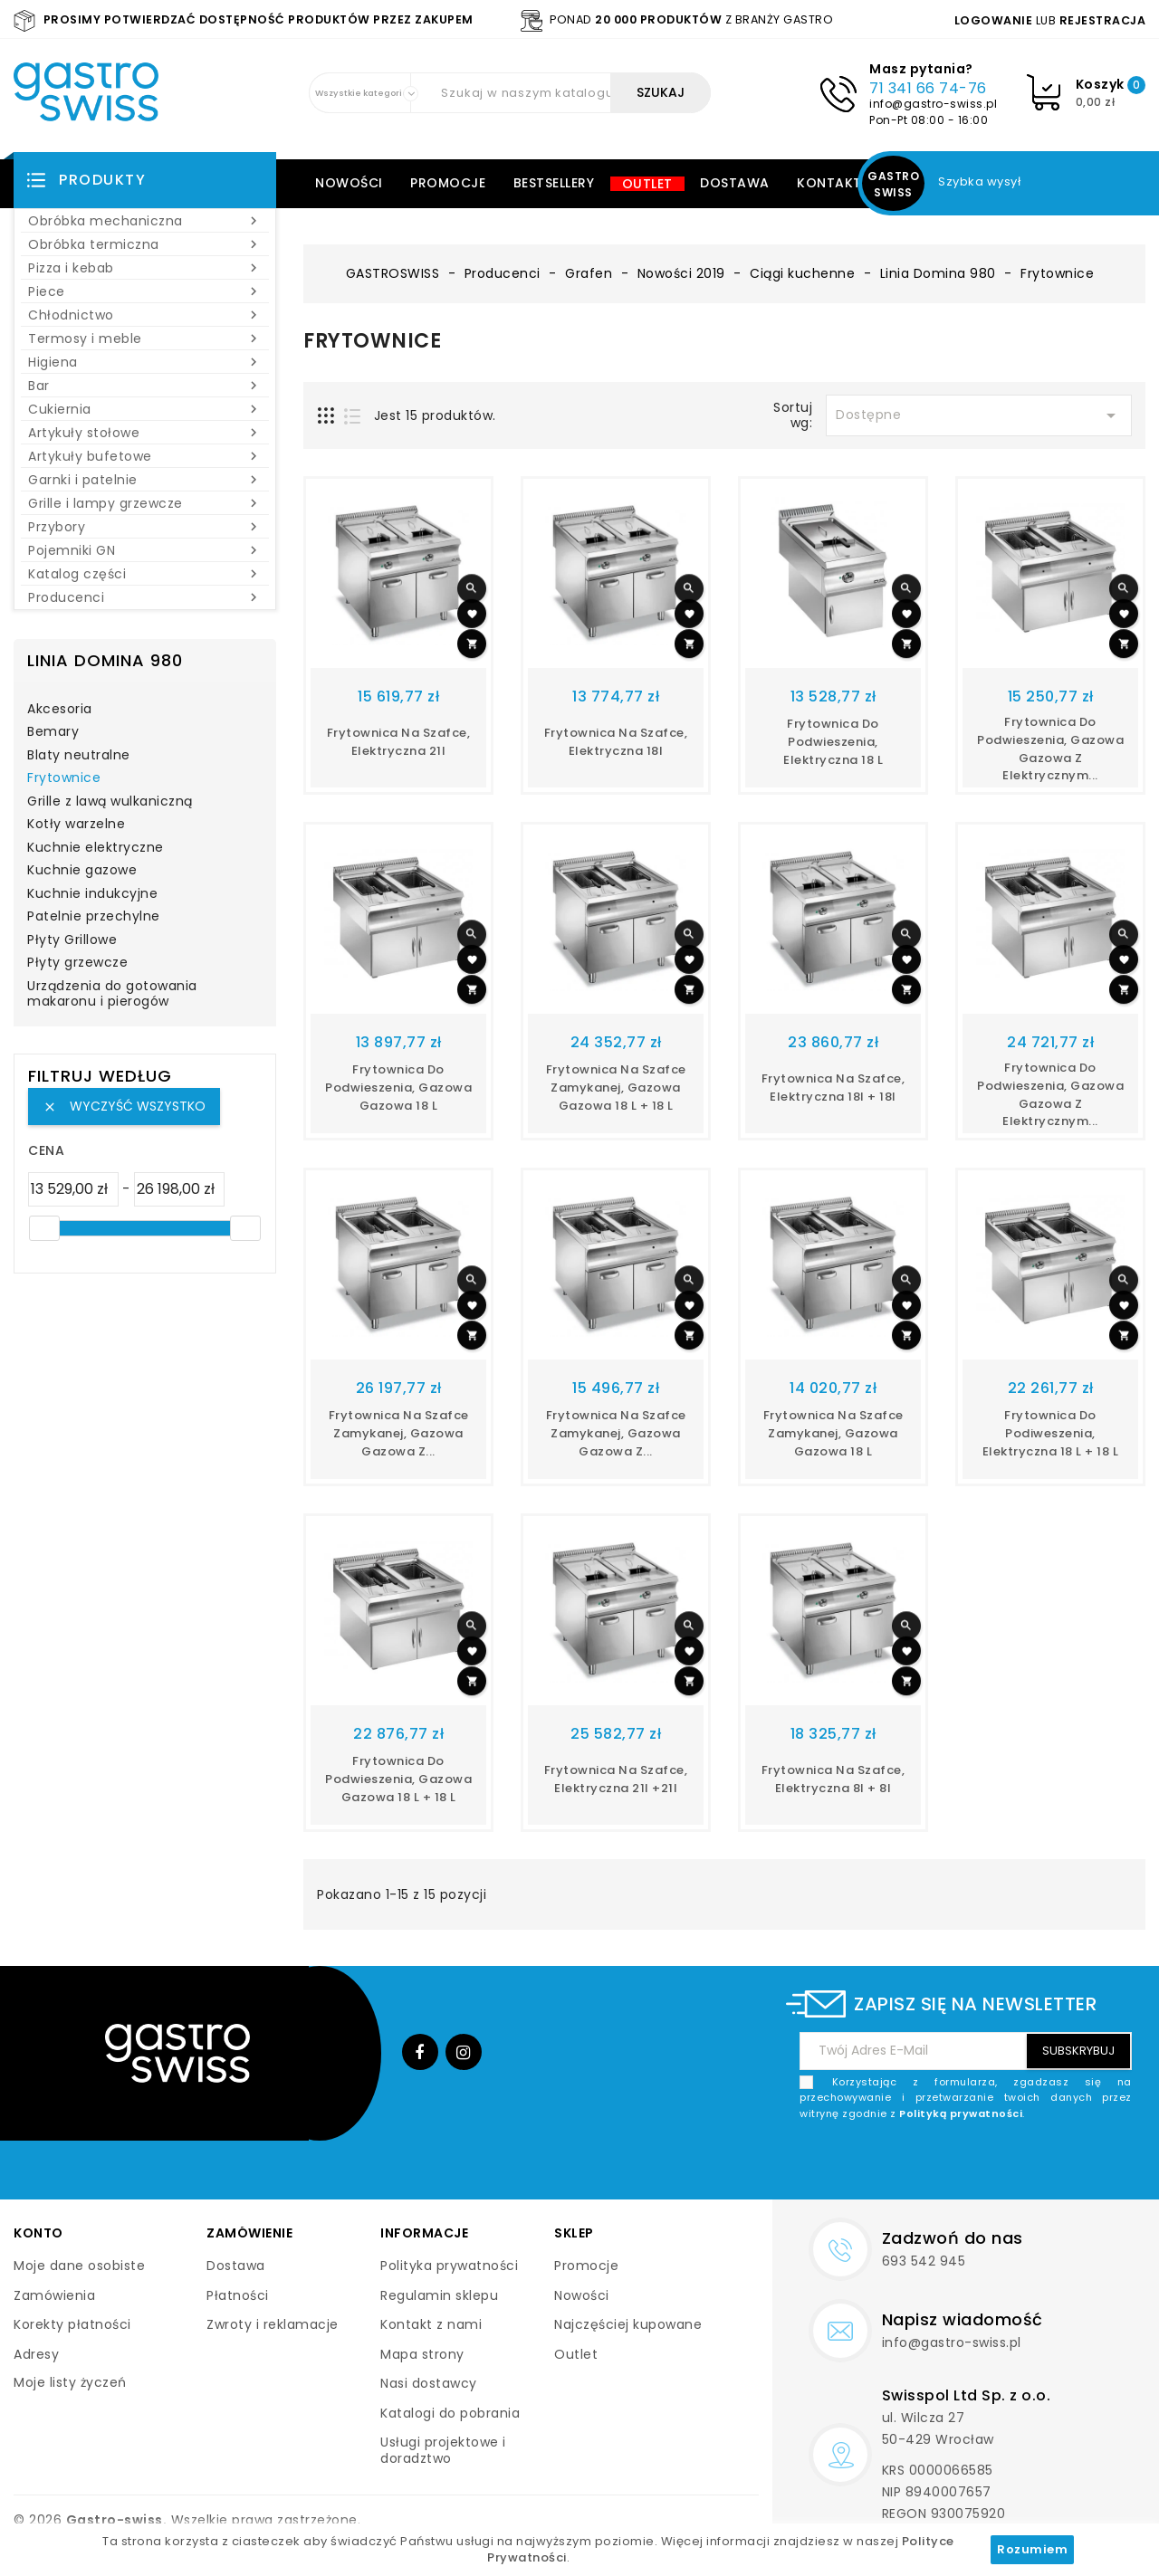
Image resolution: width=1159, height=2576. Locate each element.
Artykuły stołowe (145, 433)
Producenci (145, 597)
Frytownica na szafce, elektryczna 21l (399, 741)
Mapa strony (422, 2354)
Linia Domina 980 (105, 660)
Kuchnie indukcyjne (92, 894)
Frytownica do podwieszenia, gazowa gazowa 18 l (398, 1087)
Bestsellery (554, 183)
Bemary (53, 732)
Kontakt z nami (431, 2324)
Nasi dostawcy (428, 2383)
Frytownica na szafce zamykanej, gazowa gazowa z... (399, 1433)
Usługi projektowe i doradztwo (443, 2450)
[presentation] (994, 2164)
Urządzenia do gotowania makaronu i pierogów (112, 994)
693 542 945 (924, 2261)
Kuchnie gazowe (82, 871)
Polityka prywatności (449, 2265)
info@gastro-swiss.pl (933, 103)
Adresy (36, 2354)
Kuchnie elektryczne (95, 848)
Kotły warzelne (76, 824)
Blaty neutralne (78, 756)
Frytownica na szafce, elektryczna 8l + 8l (833, 1779)
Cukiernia (145, 409)
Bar (145, 386)
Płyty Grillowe (72, 940)
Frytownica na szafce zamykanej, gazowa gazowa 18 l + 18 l (616, 1087)
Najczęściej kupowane (628, 2324)
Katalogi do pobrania (450, 2413)
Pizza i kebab (145, 268)
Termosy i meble (145, 338)
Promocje (447, 183)
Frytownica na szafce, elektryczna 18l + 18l (833, 1087)
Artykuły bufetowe (145, 456)
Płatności (237, 2295)
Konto (38, 2233)
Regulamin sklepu (439, 2295)
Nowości (349, 183)
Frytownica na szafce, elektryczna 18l (616, 741)
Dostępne (979, 415)
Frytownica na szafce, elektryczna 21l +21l (616, 1779)
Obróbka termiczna (145, 244)
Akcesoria (59, 709)
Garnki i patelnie (145, 480)
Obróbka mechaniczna (145, 221)
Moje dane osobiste (79, 2265)
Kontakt (829, 183)
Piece (145, 291)
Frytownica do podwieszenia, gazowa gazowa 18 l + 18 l (398, 1779)
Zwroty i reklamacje (272, 2324)
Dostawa (735, 183)
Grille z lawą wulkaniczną (110, 802)
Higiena (145, 362)
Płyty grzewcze (77, 963)
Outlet (647, 184)
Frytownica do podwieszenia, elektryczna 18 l (833, 741)
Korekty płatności (72, 2324)
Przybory (145, 527)
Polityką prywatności (960, 2113)
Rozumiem (1032, 2549)
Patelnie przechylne (93, 917)
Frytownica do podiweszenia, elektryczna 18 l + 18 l (1050, 1433)
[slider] (44, 1228)
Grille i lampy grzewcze (145, 503)
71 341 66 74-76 (928, 88)
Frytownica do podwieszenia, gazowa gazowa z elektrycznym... (1050, 748)
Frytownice (64, 778)
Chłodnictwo (145, 315)
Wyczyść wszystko (124, 1106)
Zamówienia (54, 2295)
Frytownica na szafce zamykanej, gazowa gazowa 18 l (833, 1433)
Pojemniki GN (145, 550)
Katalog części (145, 574)
